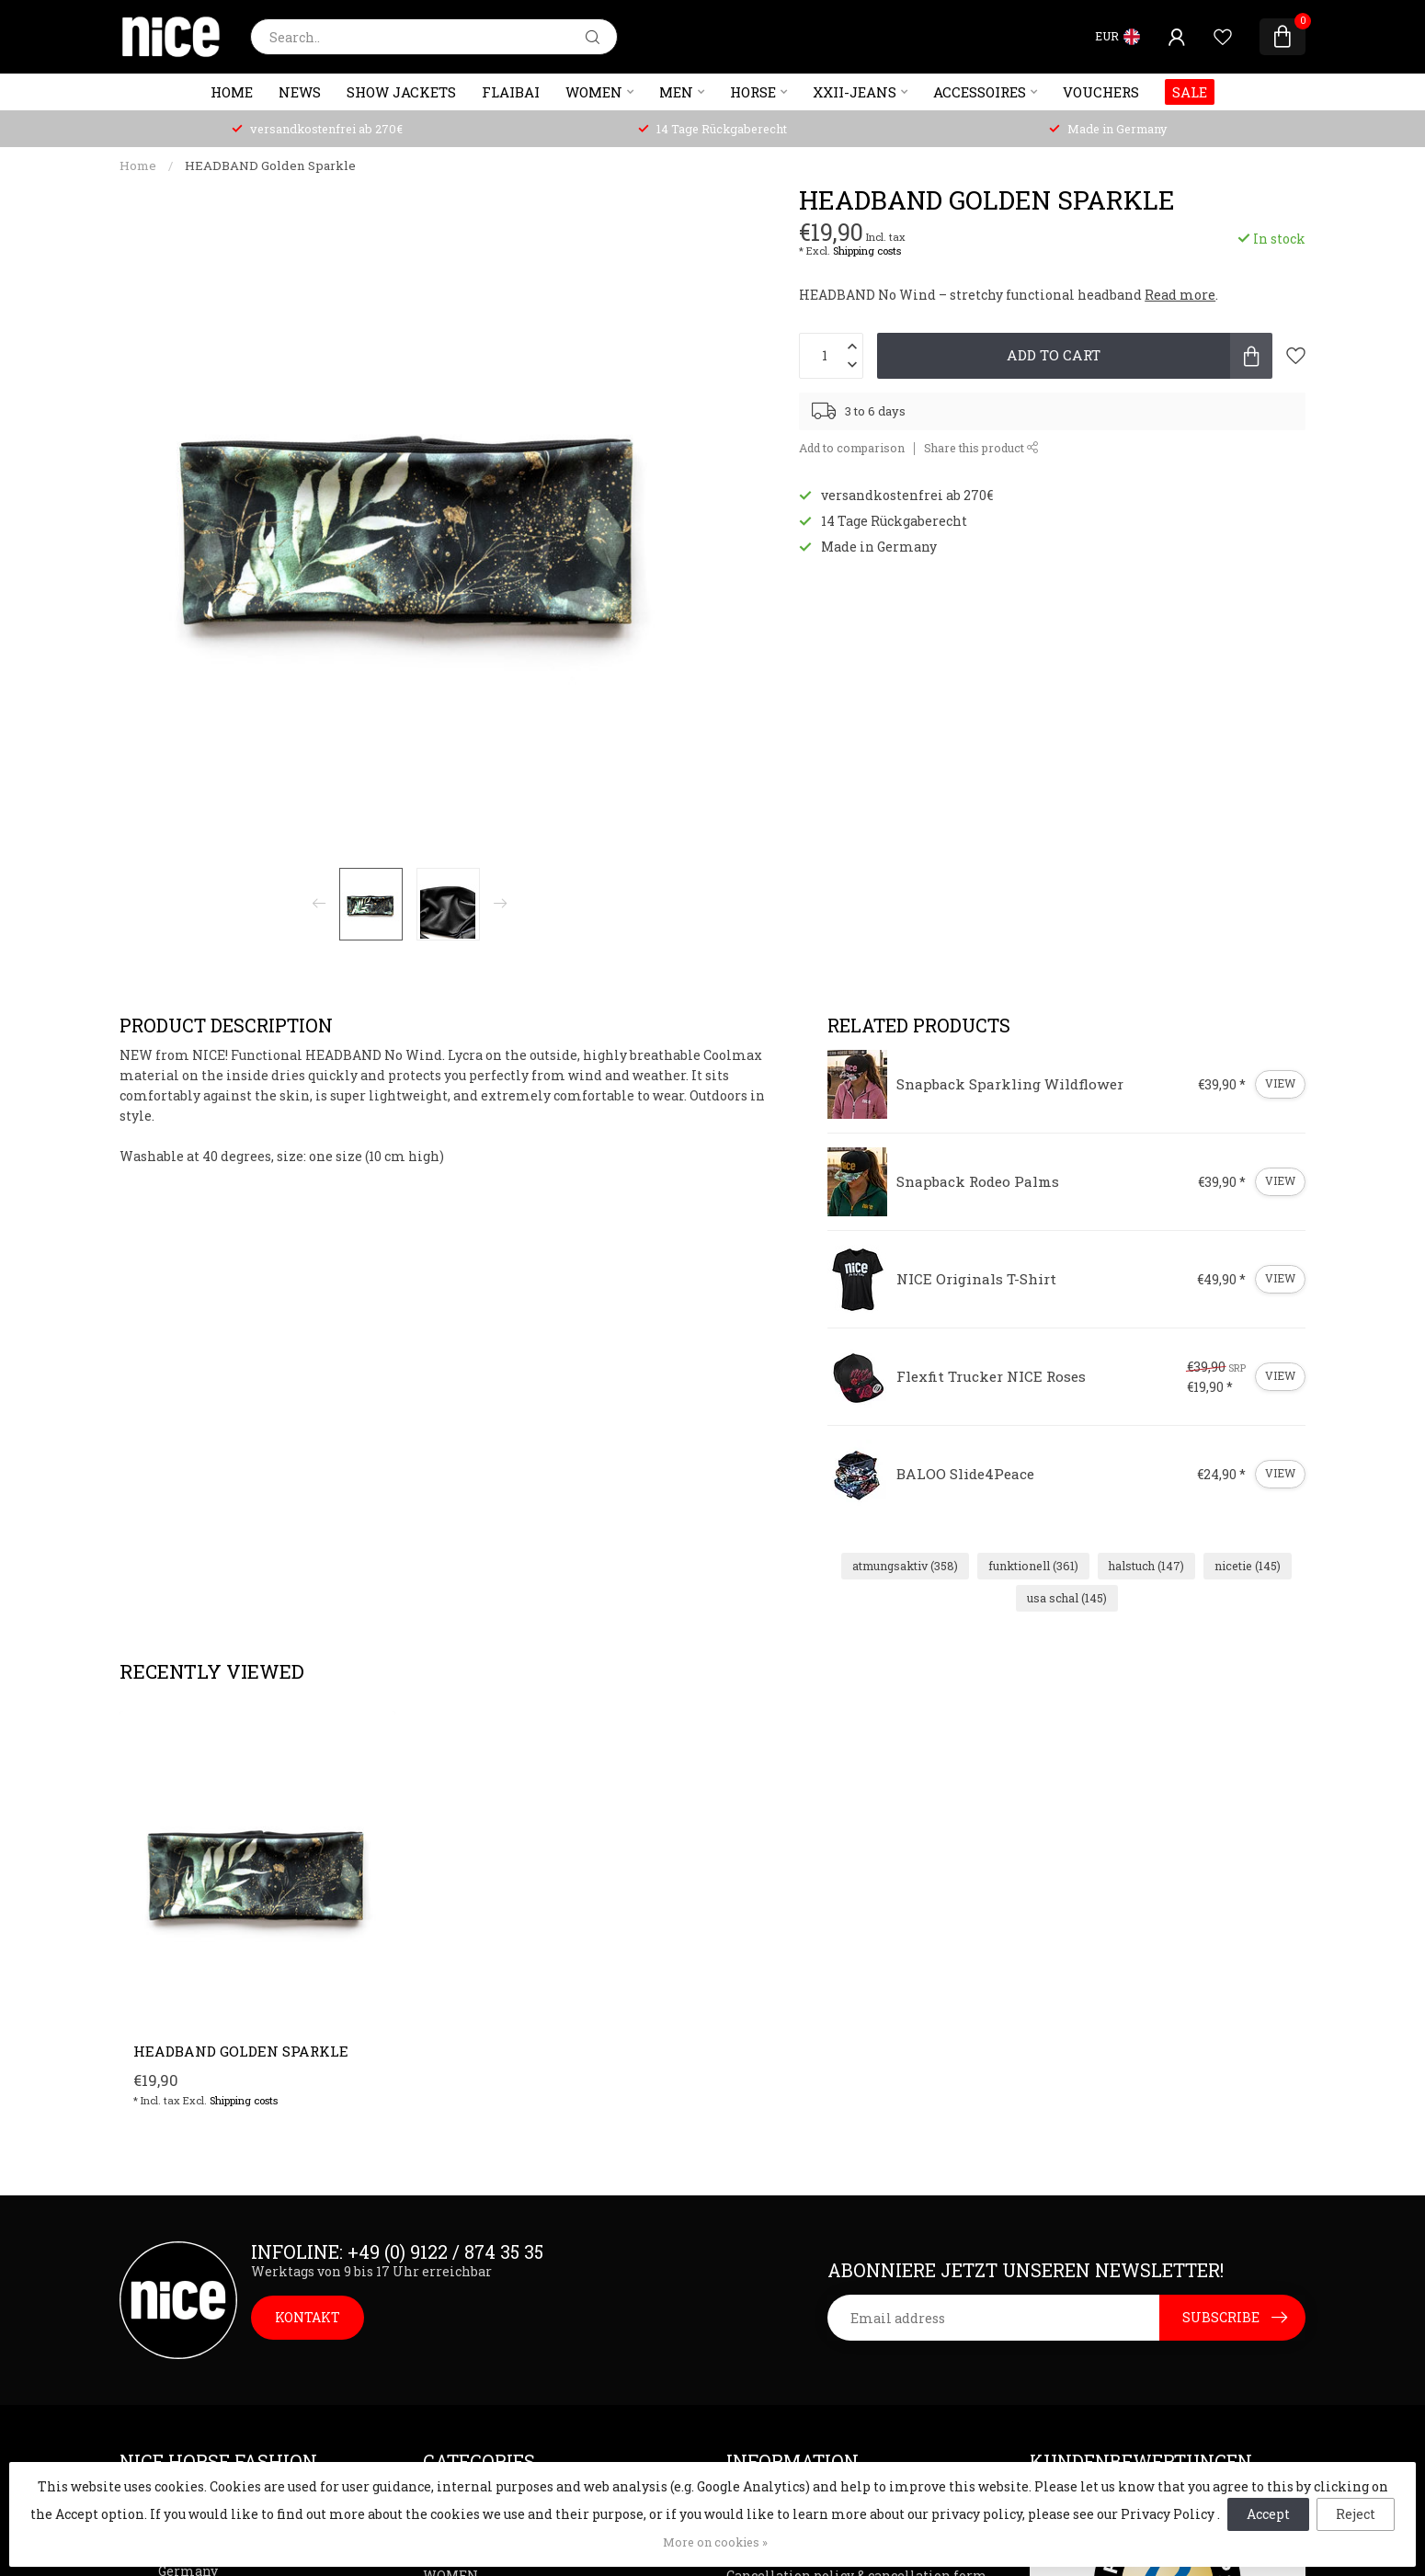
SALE (1189, 92)
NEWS (300, 92)
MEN (676, 92)
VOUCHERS (1101, 92)
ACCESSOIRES (979, 92)
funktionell (1033, 1565)
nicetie (1247, 1565)
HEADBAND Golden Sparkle (270, 165)
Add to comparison (852, 447)
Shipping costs (867, 250)
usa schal (1067, 1597)
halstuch (1146, 1565)
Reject (1355, 2514)
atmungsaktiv (905, 1565)
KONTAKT (307, 2317)
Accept (1268, 2514)
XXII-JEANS (854, 92)
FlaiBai (511, 92)
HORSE (753, 92)
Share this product (981, 447)
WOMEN (593, 92)
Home (232, 92)
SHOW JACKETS (401, 92)
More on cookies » (715, 2542)
